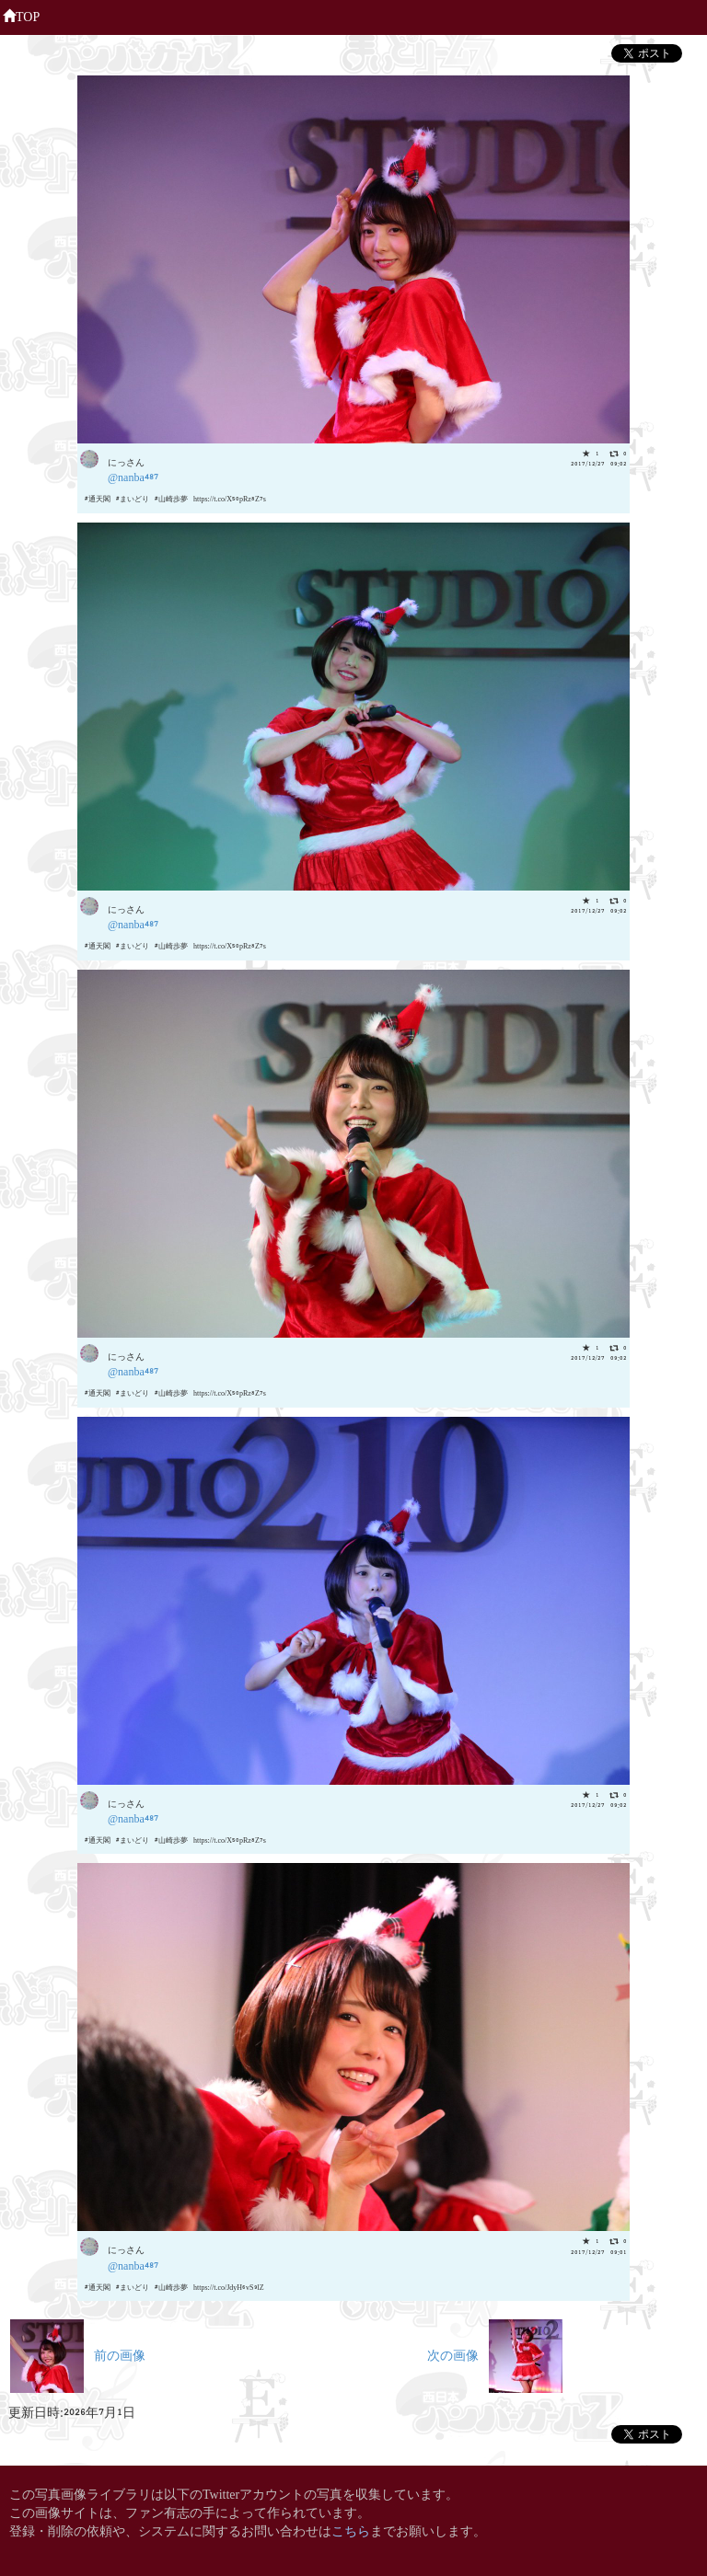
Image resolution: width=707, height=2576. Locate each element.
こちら (350, 2530)
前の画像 (77, 2354)
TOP (21, 14)
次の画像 (494, 2354)
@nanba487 (133, 476)
